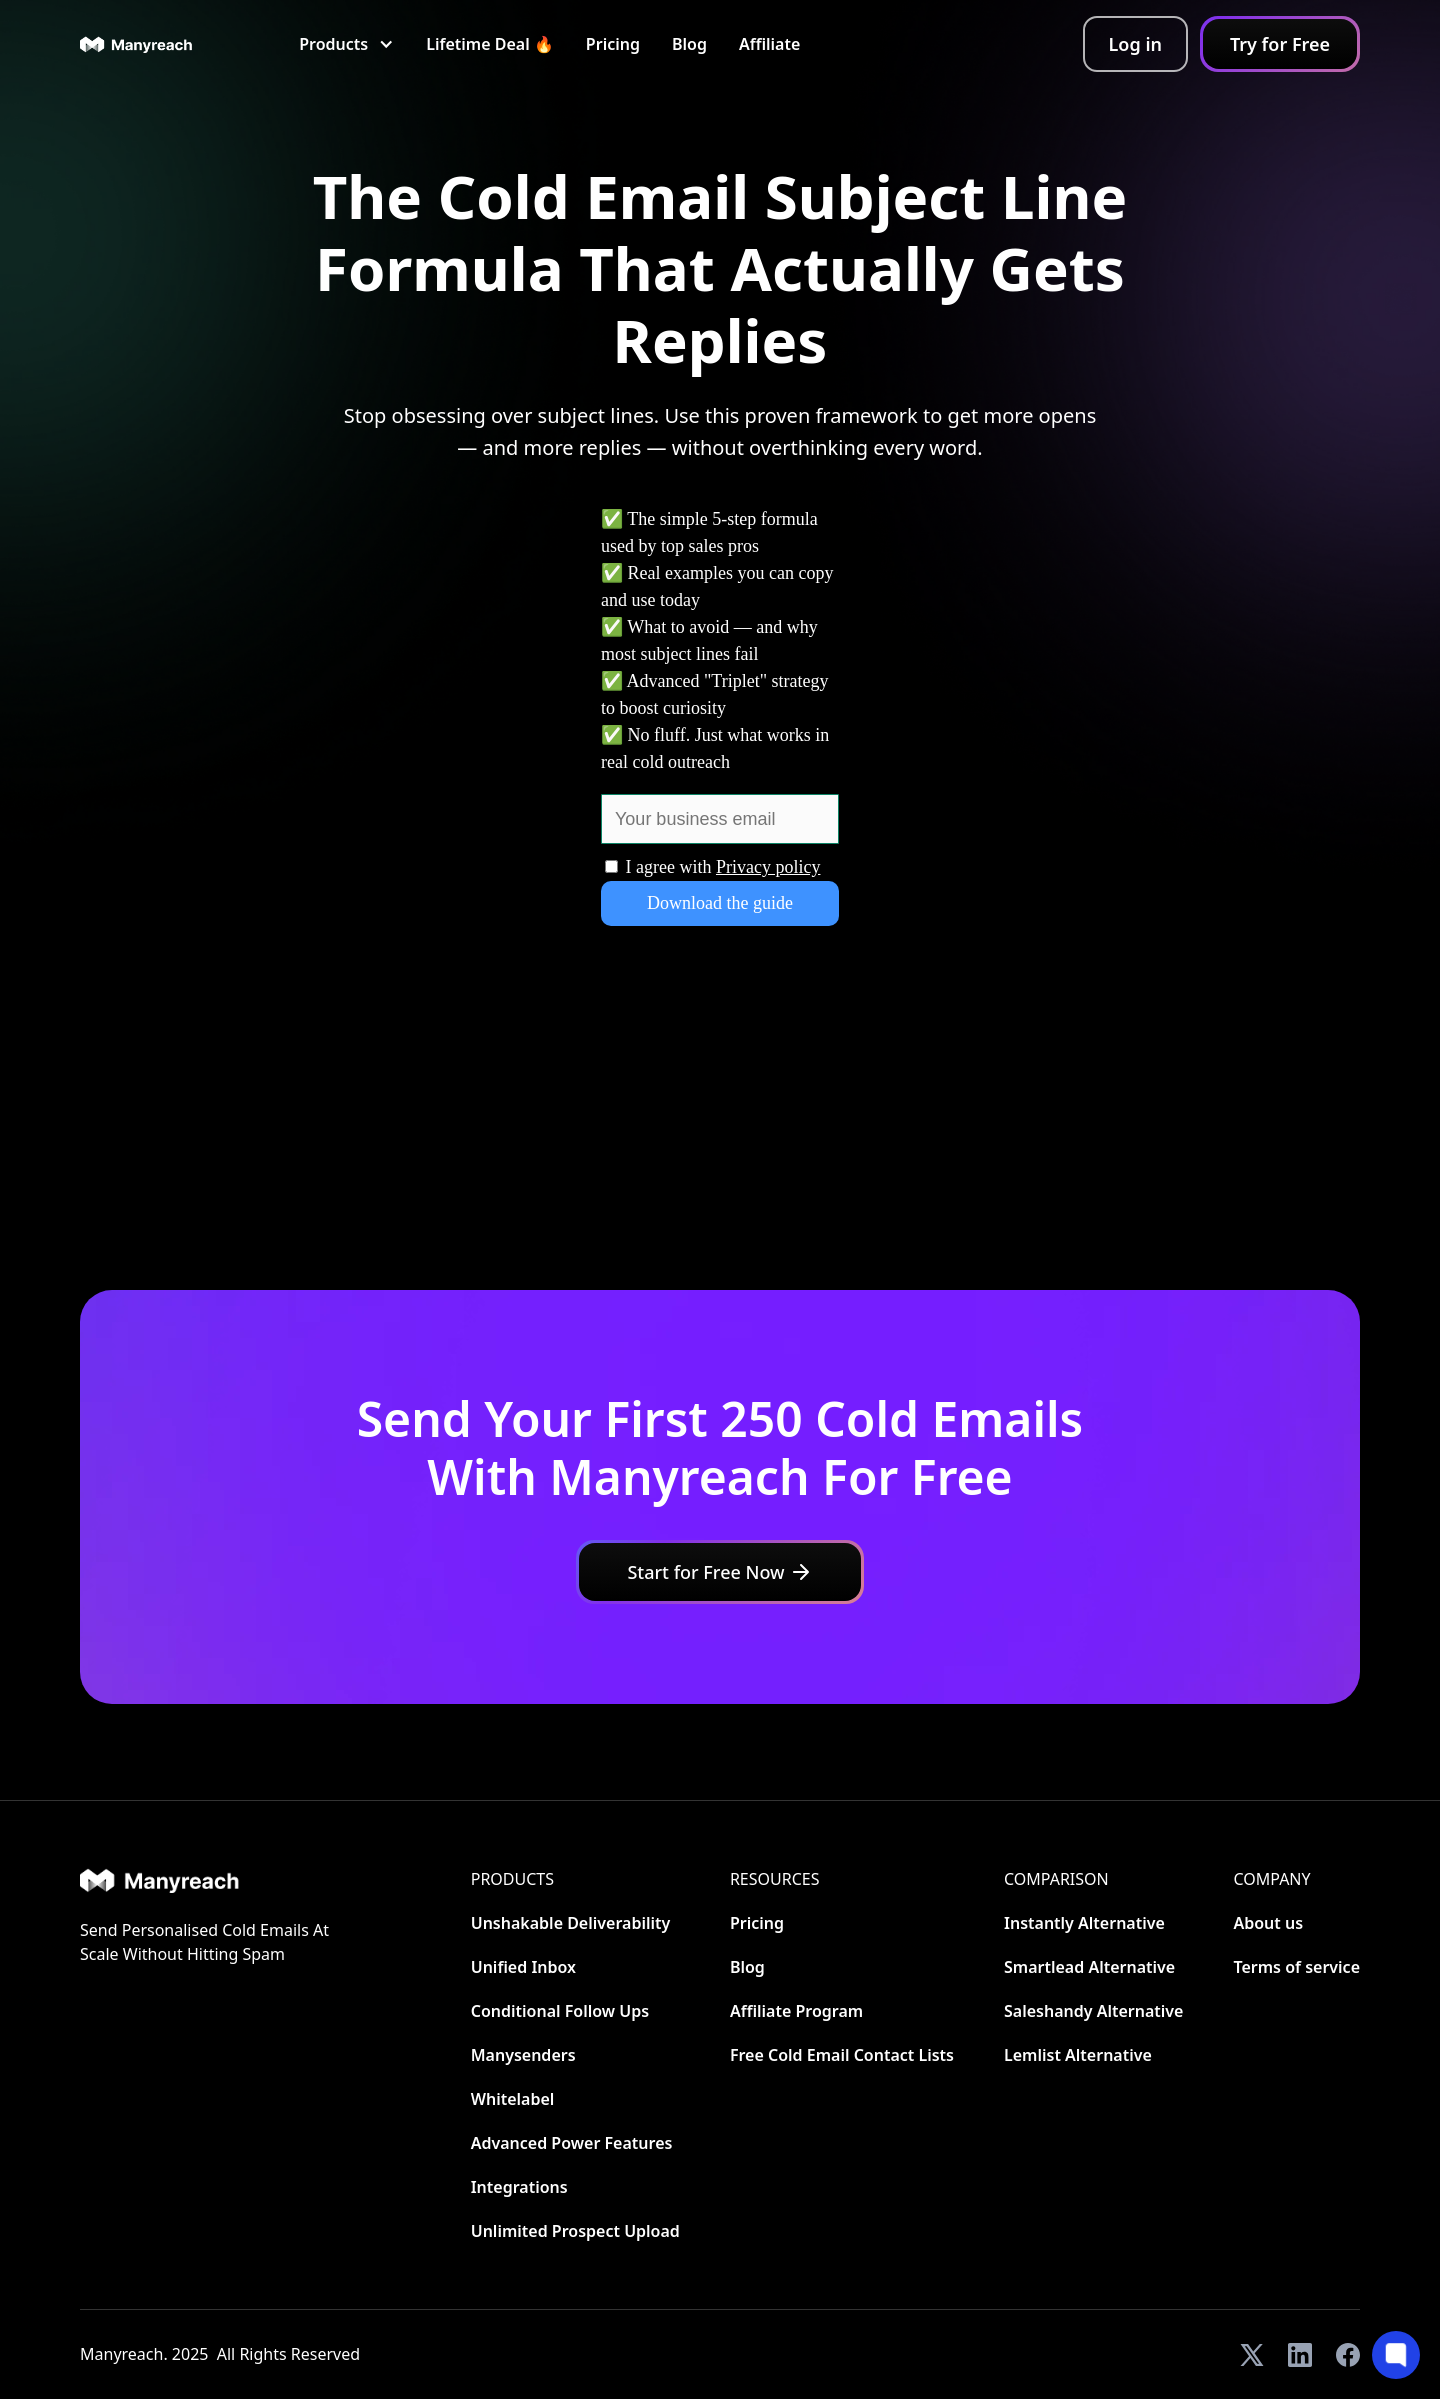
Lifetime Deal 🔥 (490, 44)
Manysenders (523, 2055)
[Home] (208, 1880)
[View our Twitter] (1252, 2355)
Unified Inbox (523, 1967)
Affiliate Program (796, 2011)
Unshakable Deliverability (571, 1923)
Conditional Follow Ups (560, 2011)
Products (512, 1879)
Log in (1135, 44)
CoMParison (1056, 1879)
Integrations (519, 2187)
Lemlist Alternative (1078, 2055)
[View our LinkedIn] (1300, 2355)
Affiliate (769, 44)
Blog (689, 44)
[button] (346, 44)
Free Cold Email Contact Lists (842, 2055)
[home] (136, 44)
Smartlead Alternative (1089, 1967)
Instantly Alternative (1084, 1923)
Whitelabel (513, 2099)
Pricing (613, 44)
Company (1271, 1879)
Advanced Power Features (572, 2143)
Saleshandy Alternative (1093, 2011)
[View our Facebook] (1348, 2355)
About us (1268, 1923)
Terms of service (1296, 1967)
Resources (775, 1879)
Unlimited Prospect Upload (575, 2231)
